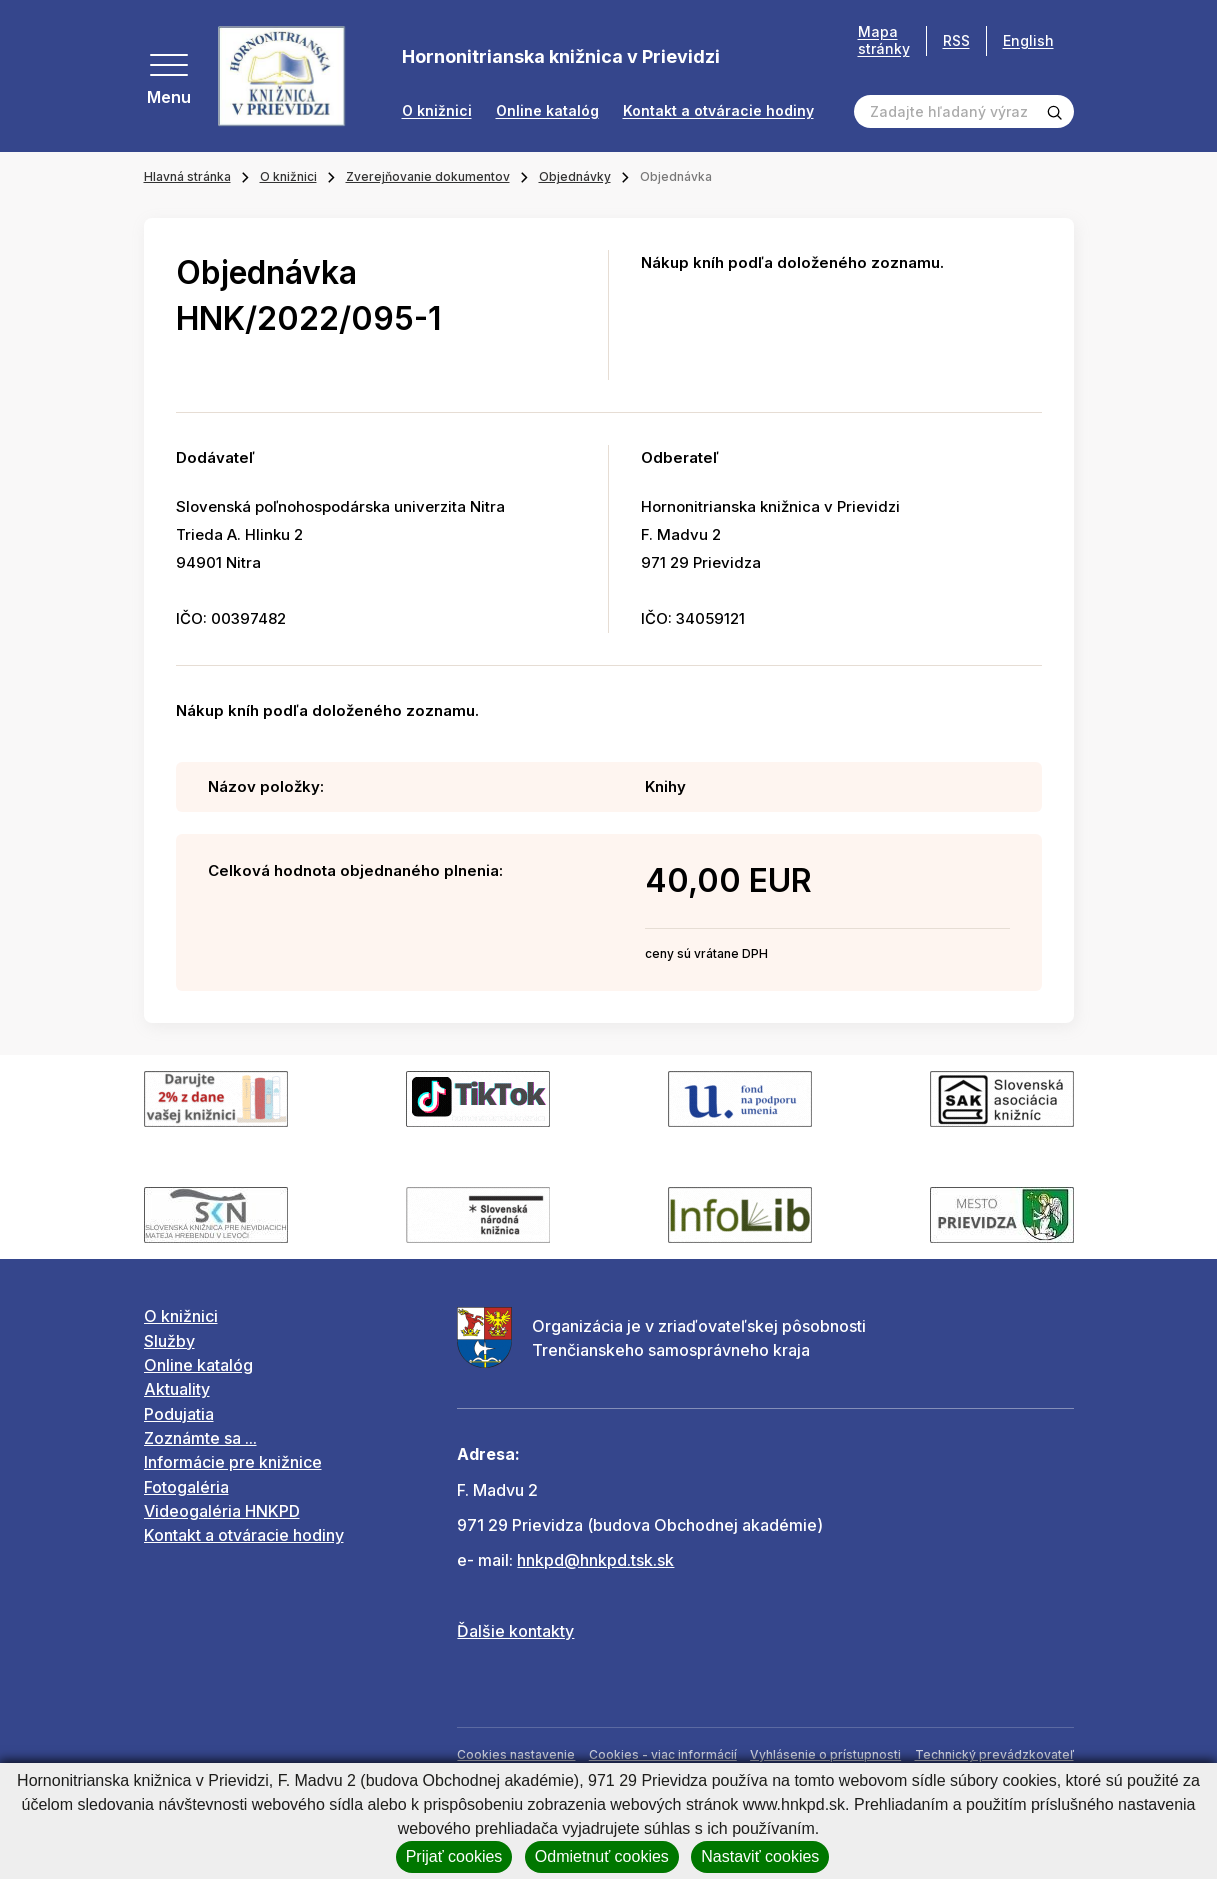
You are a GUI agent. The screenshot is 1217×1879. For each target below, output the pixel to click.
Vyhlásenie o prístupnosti (825, 1754)
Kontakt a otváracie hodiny (718, 111)
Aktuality (177, 1389)
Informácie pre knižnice (233, 1462)
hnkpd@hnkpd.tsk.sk (595, 1560)
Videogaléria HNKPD (222, 1511)
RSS (956, 40)
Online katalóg (547, 111)
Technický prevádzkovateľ (994, 1754)
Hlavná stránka (187, 176)
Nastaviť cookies (760, 1856)
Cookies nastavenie (516, 1754)
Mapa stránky (884, 40)
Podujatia (179, 1414)
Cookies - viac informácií (663, 1754)
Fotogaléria (186, 1487)
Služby (169, 1341)
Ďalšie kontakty (515, 1631)
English (1028, 40)
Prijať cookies (454, 1856)
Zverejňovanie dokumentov (428, 176)
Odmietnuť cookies (602, 1856)
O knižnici (437, 111)
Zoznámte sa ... (200, 1438)
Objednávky (575, 176)
